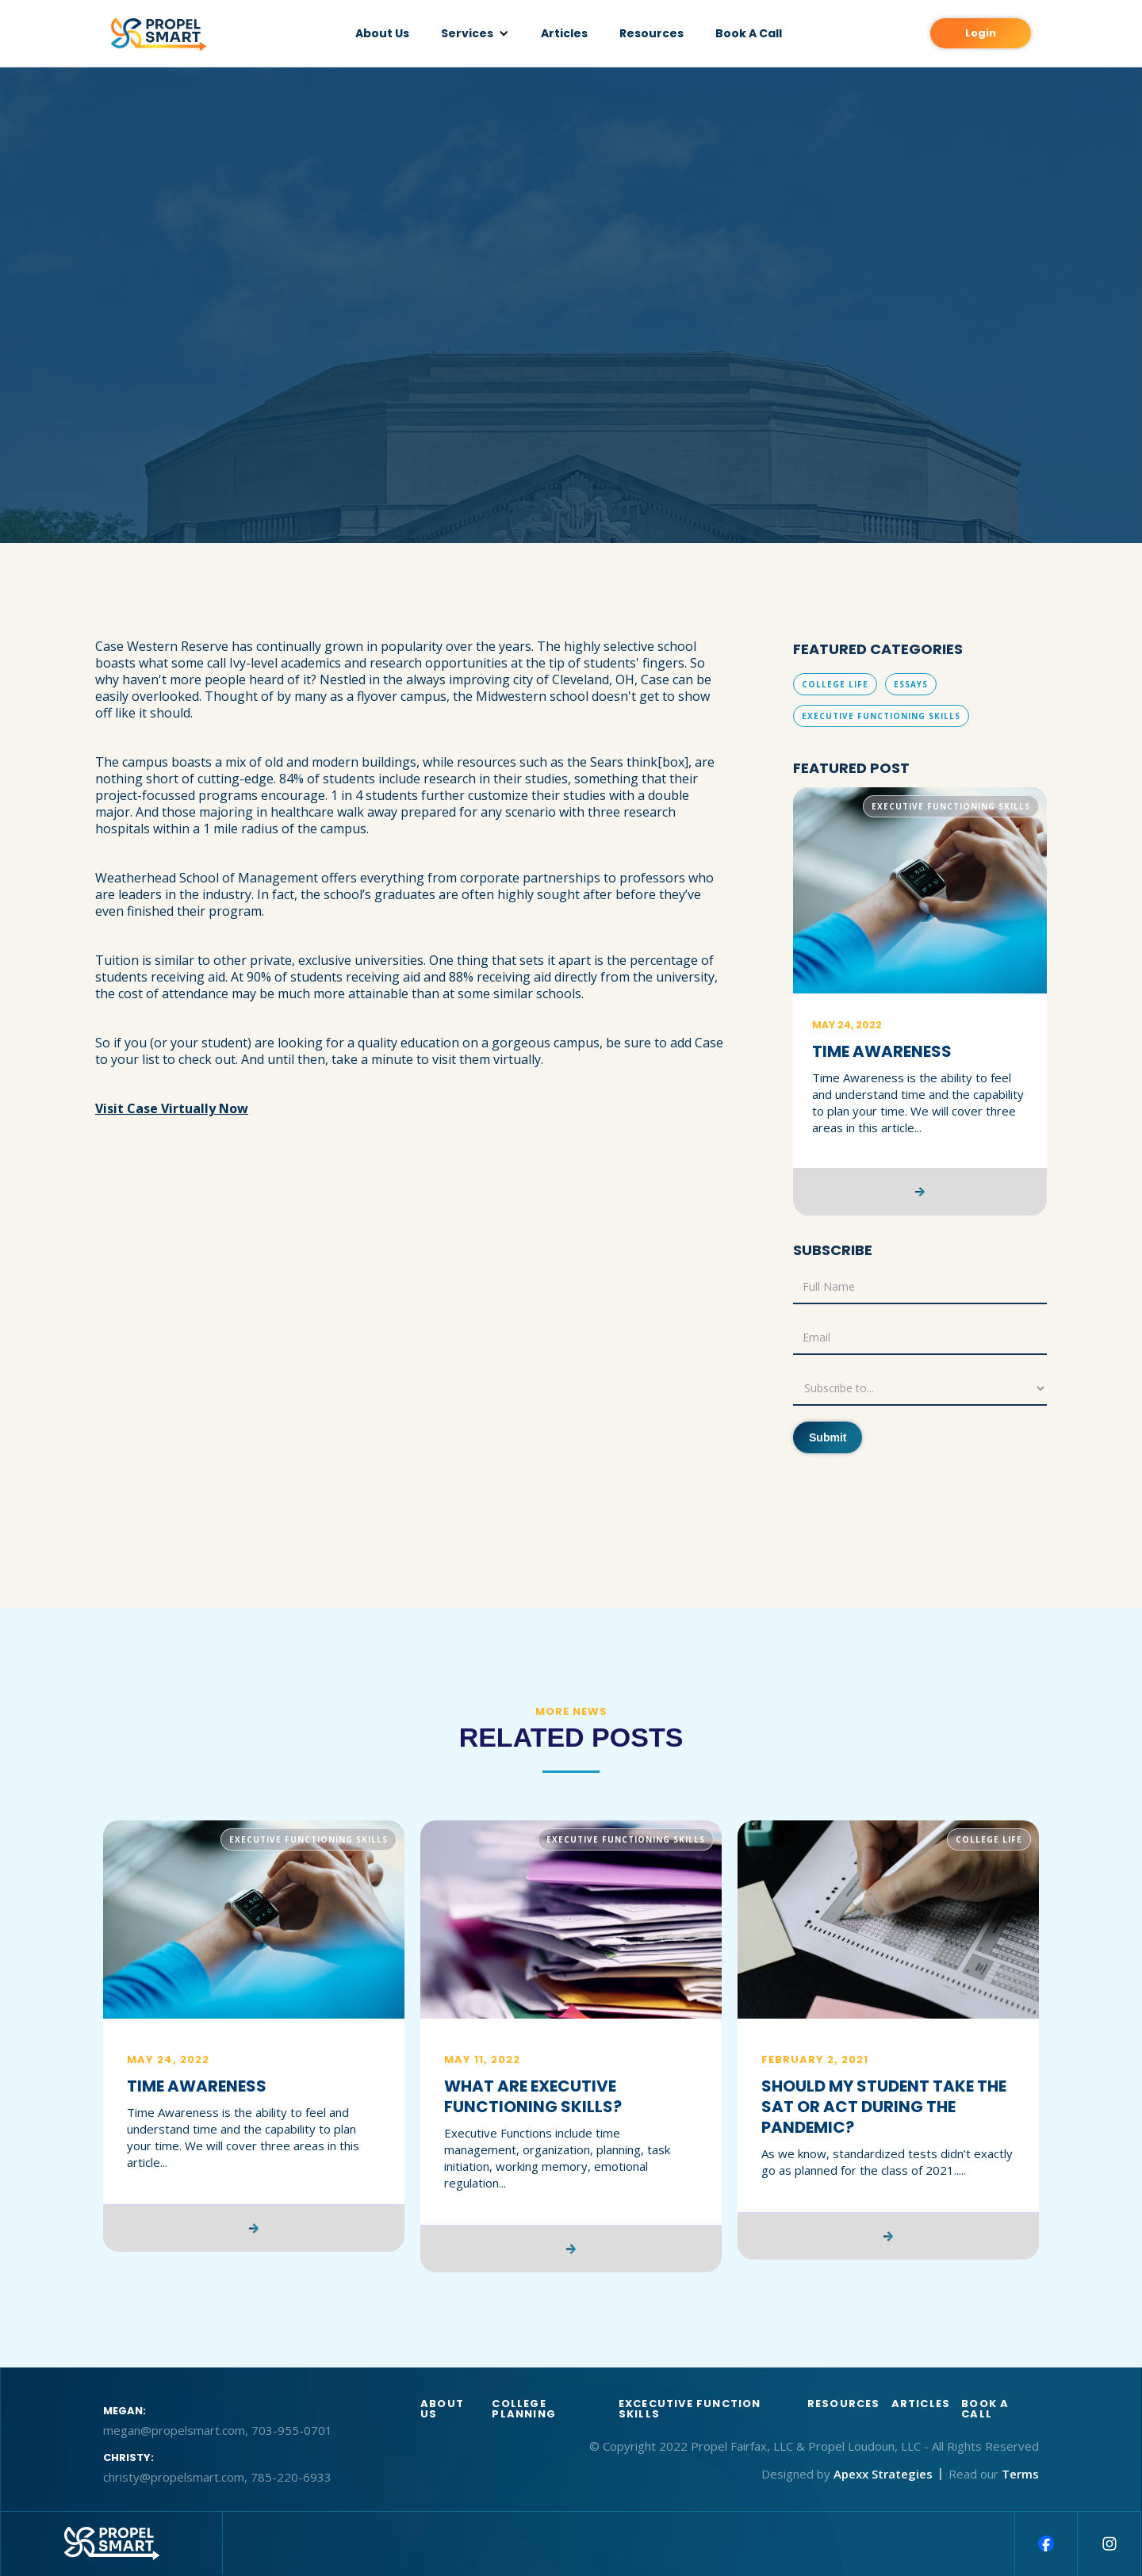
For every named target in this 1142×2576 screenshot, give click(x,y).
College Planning (524, 2408)
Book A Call (748, 33)
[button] (475, 33)
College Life (835, 684)
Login (980, 32)
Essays (911, 684)
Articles (564, 33)
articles (921, 2404)
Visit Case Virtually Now (171, 1108)
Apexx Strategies (883, 2474)
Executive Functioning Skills (881, 716)
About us (442, 2408)
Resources (651, 33)
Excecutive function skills (690, 2408)
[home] (158, 35)
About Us (382, 33)
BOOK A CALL (985, 2408)
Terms (1020, 2474)
